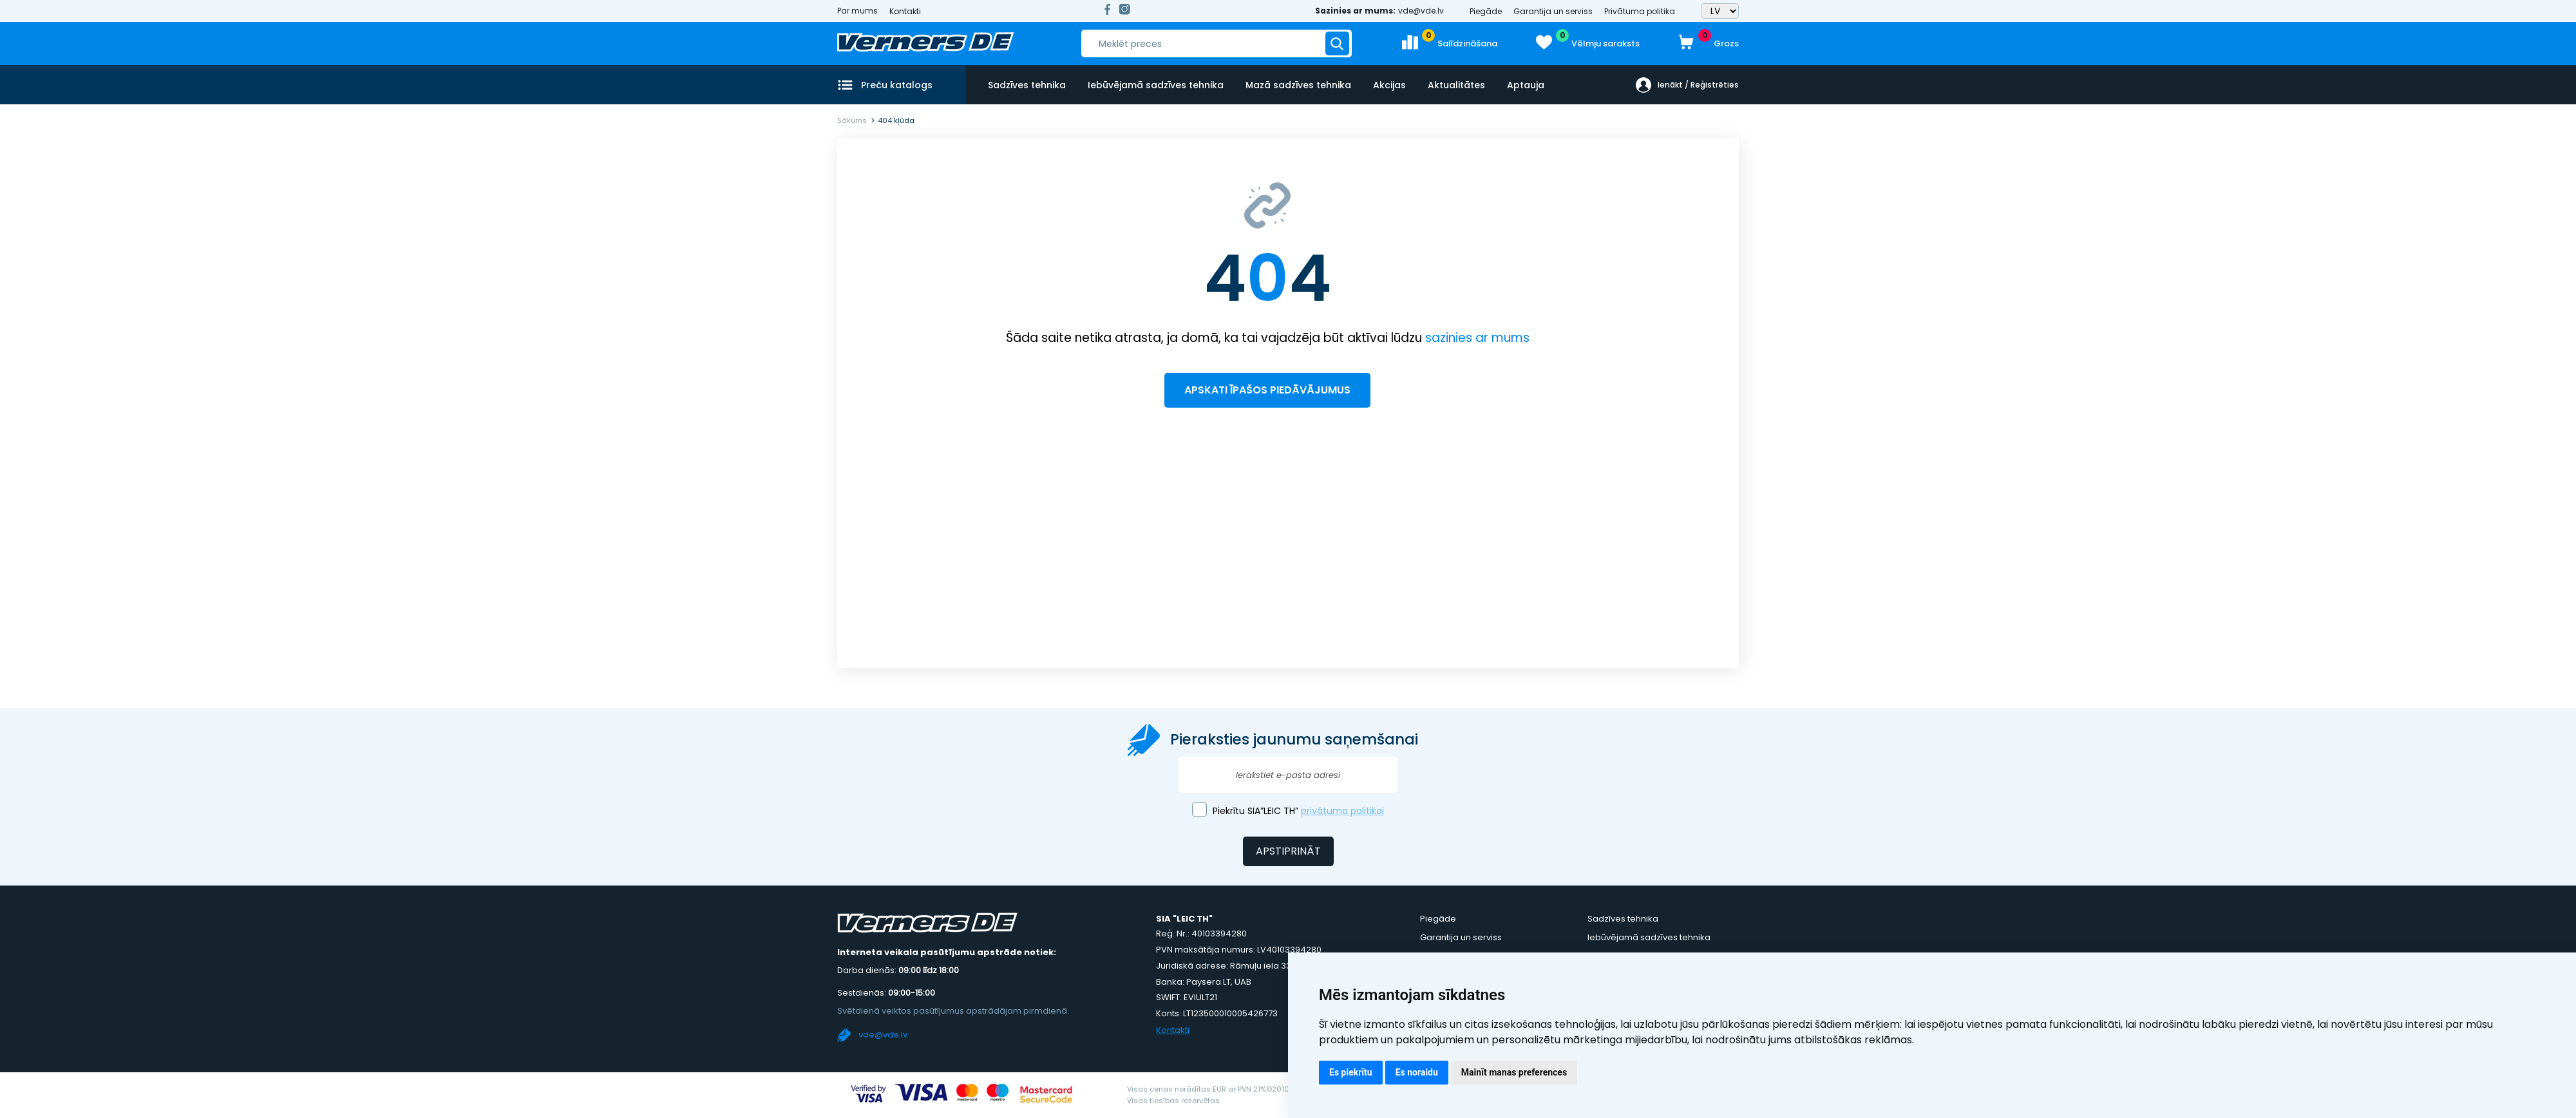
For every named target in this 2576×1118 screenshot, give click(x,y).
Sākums (852, 120)
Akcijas (1389, 85)
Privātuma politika (1639, 11)
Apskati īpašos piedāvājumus (1267, 390)
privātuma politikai (1342, 810)
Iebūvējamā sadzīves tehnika (1156, 85)
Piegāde (1486, 11)
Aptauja (1525, 85)
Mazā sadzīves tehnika (1298, 85)
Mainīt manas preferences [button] (1514, 1072)
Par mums (857, 11)
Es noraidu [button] (1417, 1072)
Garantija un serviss (1553, 11)
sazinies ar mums (1477, 337)
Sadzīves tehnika (1027, 85)
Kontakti (905, 11)
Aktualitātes (1456, 85)
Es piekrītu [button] (1350, 1072)
